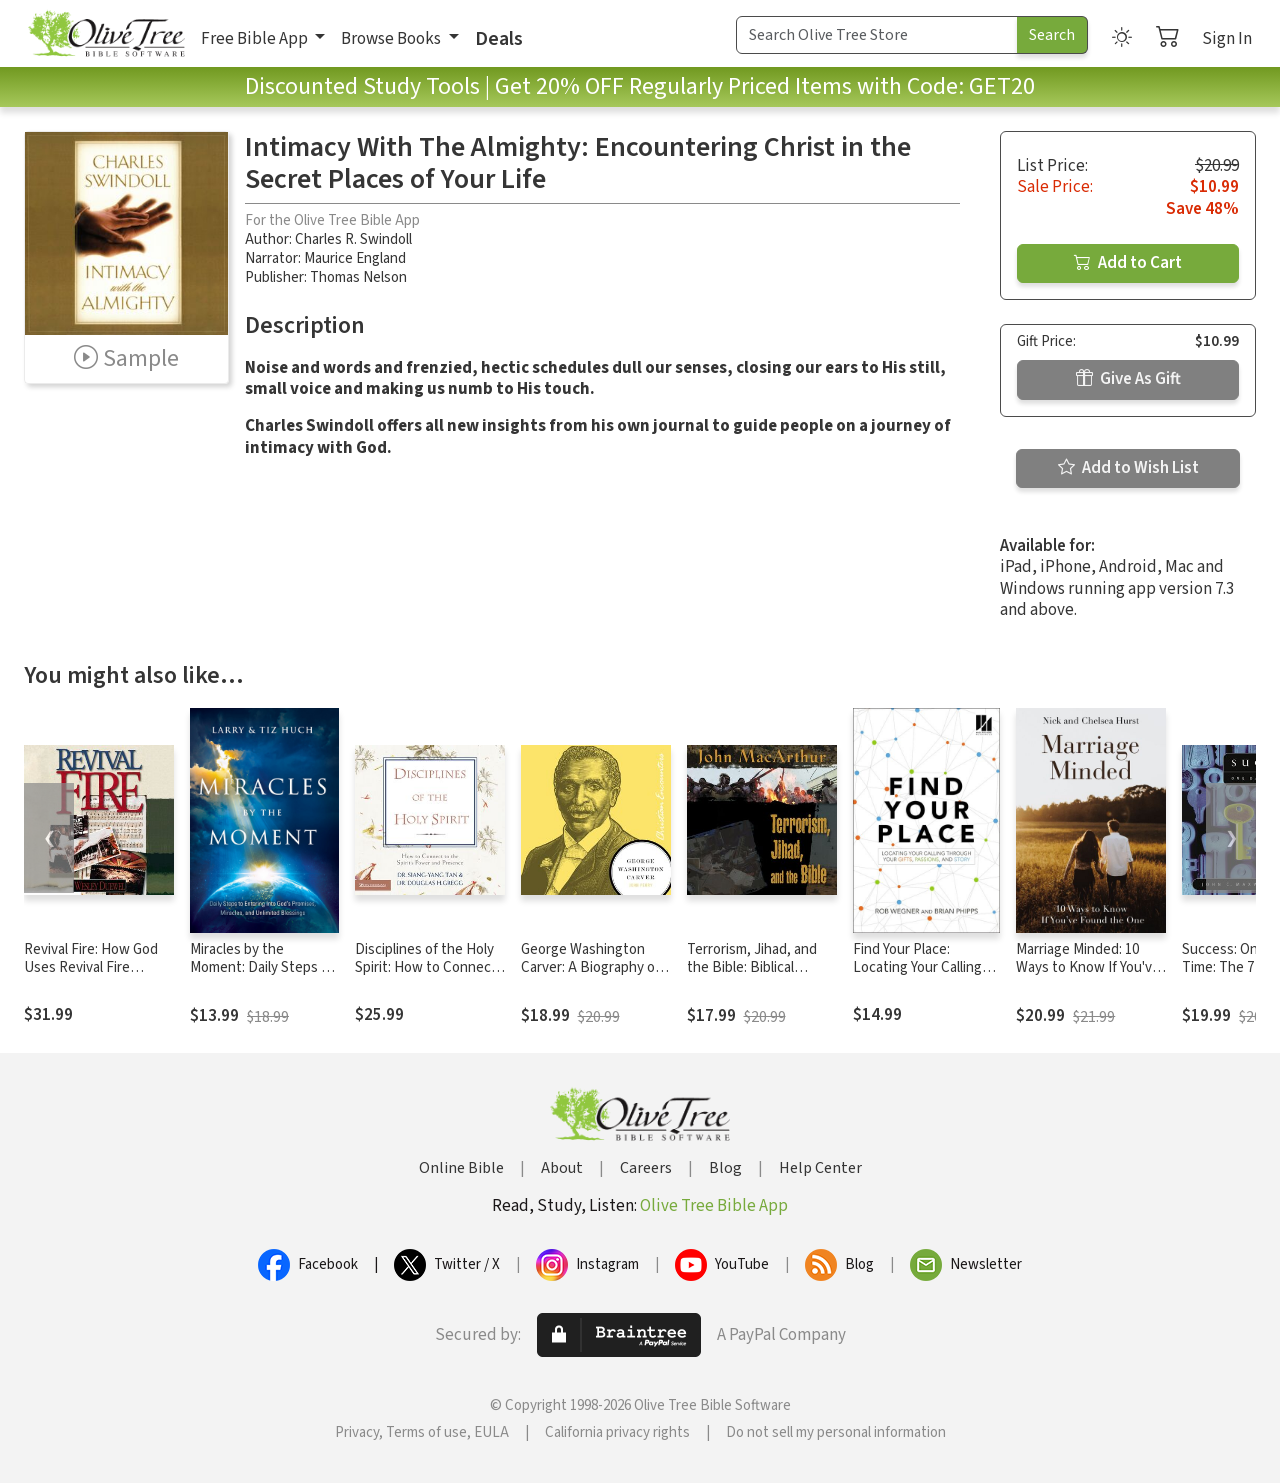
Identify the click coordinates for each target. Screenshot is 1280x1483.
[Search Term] (877, 35)
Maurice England (355, 258)
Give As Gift (1128, 379)
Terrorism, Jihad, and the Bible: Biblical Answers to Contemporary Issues (754, 978)
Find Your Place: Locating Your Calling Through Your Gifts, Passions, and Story (917, 978)
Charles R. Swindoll (353, 239)
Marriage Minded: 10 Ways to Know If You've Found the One (1088, 968)
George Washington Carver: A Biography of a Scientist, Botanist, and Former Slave (595, 978)
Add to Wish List (1128, 468)
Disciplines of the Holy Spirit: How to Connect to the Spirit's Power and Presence (426, 978)
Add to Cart (1128, 263)
